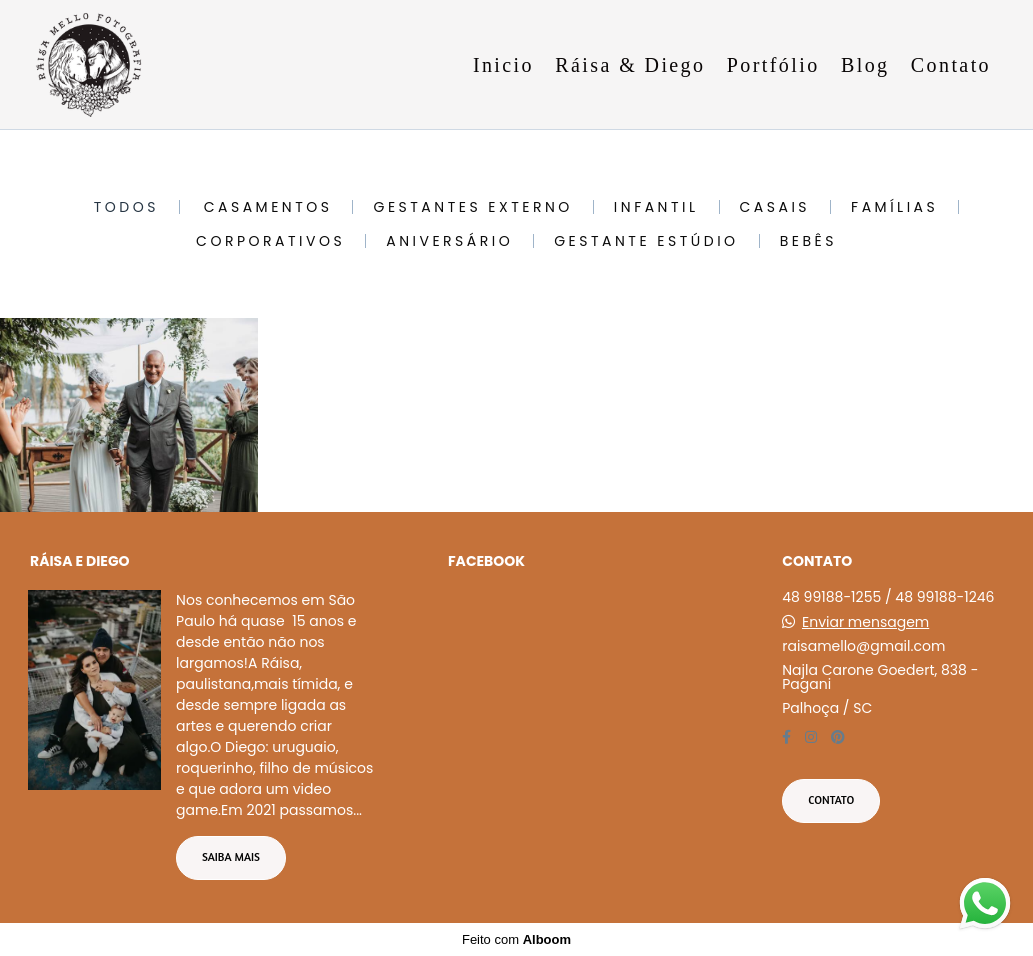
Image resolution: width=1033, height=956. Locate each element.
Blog (865, 65)
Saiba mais (231, 857)
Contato (951, 65)
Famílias (894, 207)
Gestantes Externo (472, 207)
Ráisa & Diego (630, 65)
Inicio (503, 65)
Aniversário (449, 241)
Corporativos (270, 241)
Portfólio (773, 65)
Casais (775, 207)
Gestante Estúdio (646, 241)
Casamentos (268, 207)
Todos (126, 207)
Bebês (808, 241)
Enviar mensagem (865, 622)
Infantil (656, 207)
